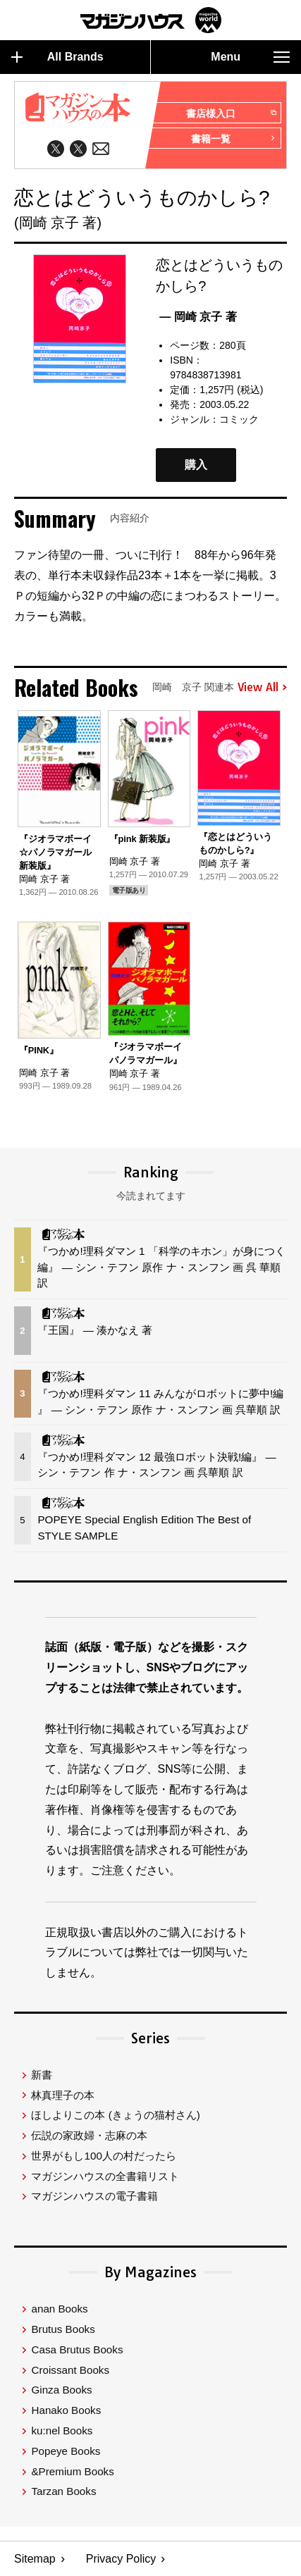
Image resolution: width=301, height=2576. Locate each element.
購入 (196, 465)
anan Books (59, 2309)
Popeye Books (65, 2451)
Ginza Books (61, 2390)
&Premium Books (72, 2471)
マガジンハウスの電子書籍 (94, 2196)
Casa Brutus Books (77, 2349)
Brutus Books (62, 2329)
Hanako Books (66, 2410)
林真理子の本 (62, 2095)
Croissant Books (70, 2370)
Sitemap (35, 2559)
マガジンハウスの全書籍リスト (105, 2176)
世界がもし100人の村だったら (103, 2156)
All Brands (57, 57)
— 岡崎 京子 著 (197, 317)
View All (262, 687)
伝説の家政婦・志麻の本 (89, 2135)
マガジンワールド (150, 20)
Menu (250, 57)
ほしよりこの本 (115, 2115)
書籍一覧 (233, 138)
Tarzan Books (63, 2491)
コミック (239, 419)
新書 (41, 2075)
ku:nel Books (61, 2430)
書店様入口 (231, 113)
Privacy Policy (121, 2559)
